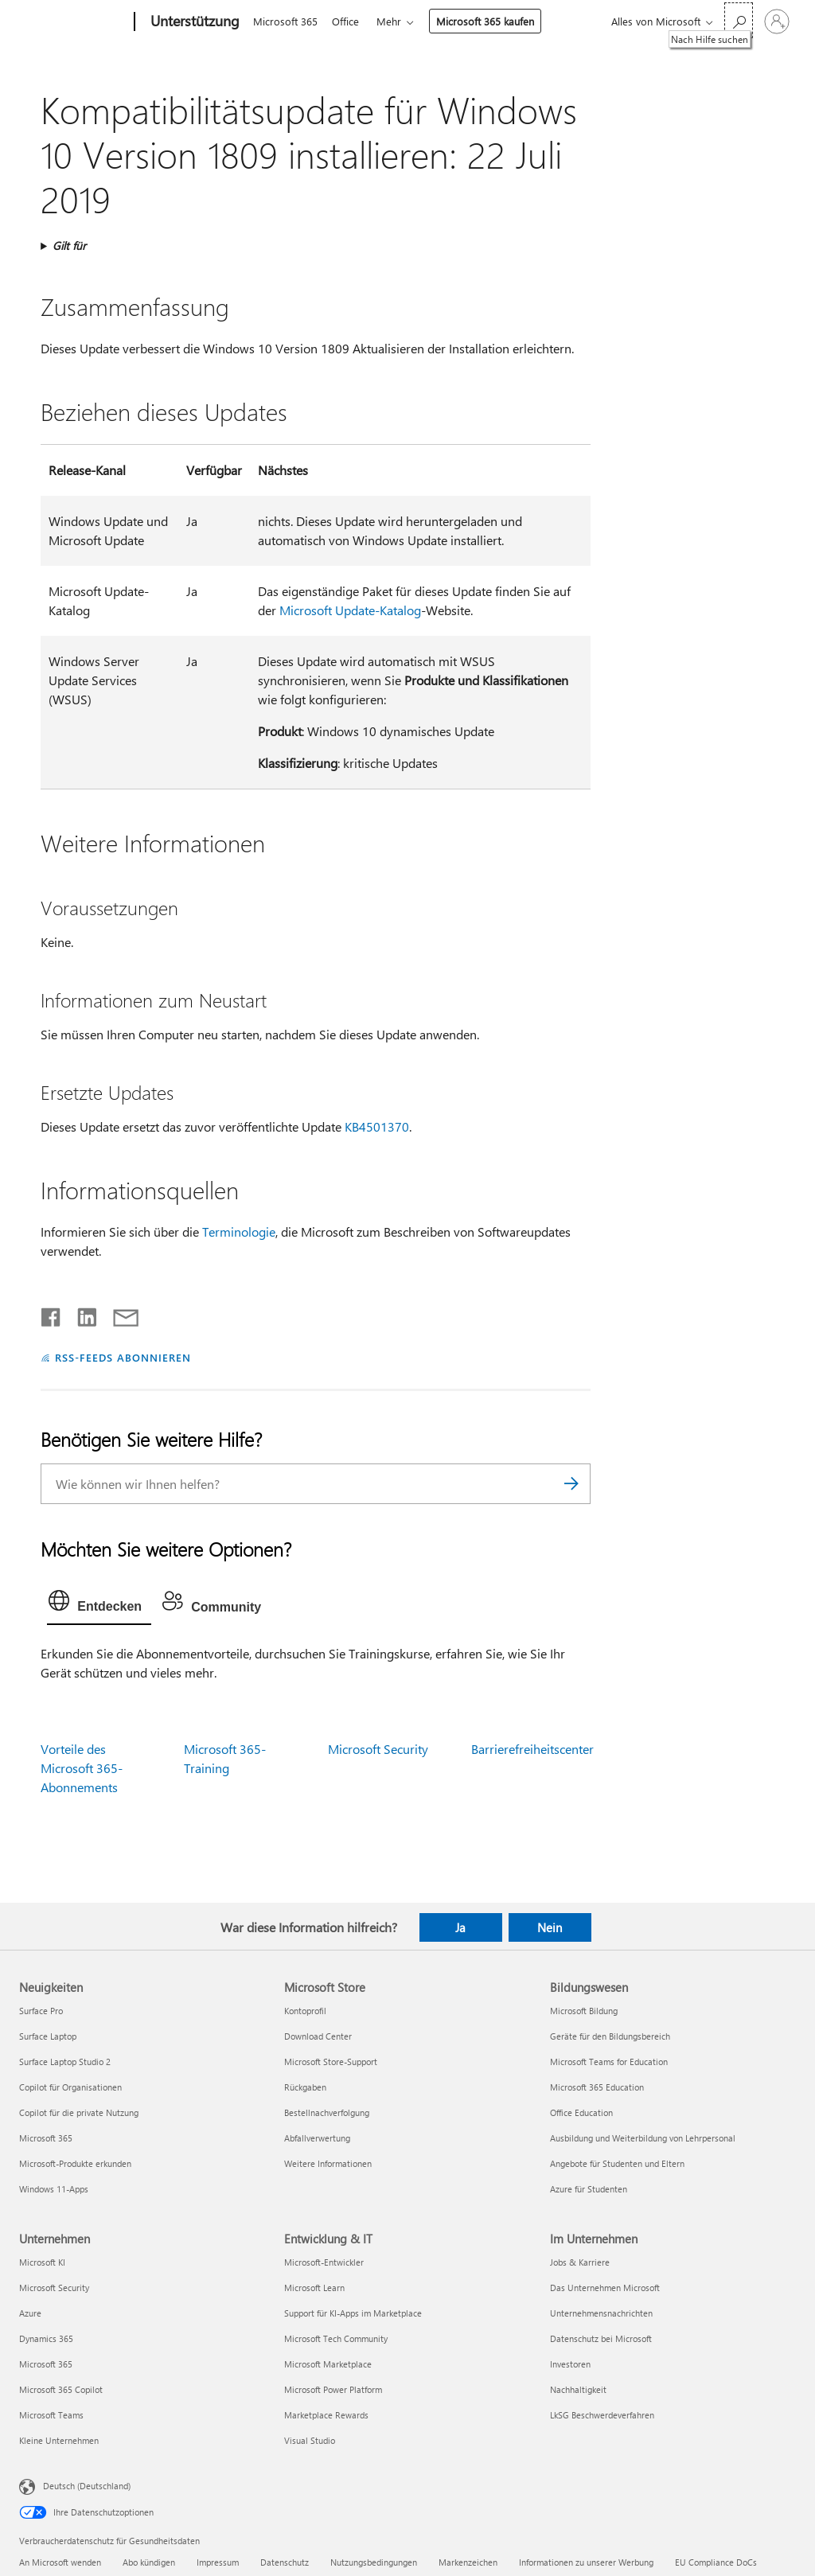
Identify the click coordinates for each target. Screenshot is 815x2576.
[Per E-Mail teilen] (118, 1313)
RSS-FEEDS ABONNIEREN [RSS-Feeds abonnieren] (123, 1357)
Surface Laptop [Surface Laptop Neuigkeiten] (47, 2036)
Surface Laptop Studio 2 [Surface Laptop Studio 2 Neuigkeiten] (65, 2061)
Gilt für (69, 245)
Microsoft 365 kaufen (491, 21)
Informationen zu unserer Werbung (586, 2562)
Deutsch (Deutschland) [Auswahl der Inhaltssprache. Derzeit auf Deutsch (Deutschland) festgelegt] (87, 2486)
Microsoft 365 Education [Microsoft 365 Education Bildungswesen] (597, 2087)
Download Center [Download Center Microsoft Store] (318, 2036)
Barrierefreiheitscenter (532, 1748)
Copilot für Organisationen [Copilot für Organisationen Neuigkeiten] (70, 2087)
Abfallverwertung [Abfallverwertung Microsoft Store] (317, 2138)
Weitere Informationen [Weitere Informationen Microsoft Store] (328, 2163)
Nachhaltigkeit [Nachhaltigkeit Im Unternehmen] (578, 2389)
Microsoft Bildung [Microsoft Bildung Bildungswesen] (584, 2011)
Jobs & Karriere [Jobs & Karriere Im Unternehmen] (580, 2262)
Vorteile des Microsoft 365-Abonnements (82, 1767)
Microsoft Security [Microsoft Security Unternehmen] (54, 2287)
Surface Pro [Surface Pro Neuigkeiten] (41, 2011)
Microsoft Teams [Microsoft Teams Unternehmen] (51, 2415)
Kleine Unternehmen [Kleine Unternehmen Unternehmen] (59, 2440)
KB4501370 (377, 1126)
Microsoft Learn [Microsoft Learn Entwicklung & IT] (314, 2287)
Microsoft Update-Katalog (350, 610)
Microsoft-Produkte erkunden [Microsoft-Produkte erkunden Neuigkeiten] (75, 2163)
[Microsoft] (73, 22)
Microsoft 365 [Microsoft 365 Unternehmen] (45, 2364)
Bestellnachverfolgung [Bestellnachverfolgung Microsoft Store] (326, 2112)
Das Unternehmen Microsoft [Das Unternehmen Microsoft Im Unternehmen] (605, 2287)
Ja (460, 1927)
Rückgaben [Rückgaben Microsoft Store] (305, 2087)
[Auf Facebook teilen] (52, 1313)
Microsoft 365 (285, 21)
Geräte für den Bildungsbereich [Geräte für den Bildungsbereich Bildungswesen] (610, 2036)
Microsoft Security (378, 1748)
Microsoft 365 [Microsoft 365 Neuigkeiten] (45, 2138)
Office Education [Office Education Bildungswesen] (581, 2112)
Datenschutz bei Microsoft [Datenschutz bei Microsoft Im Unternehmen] (601, 2338)
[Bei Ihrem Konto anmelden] (777, 21)
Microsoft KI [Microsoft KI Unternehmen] (42, 2262)
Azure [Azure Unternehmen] (30, 2313)
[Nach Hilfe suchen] (738, 20)
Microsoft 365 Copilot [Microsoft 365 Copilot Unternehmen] (61, 2389)
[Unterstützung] (193, 22)
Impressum (218, 2562)
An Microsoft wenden (60, 2562)
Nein (549, 1927)
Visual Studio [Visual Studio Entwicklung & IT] (309, 2440)
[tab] (99, 1604)
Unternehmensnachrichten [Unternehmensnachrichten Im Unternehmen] (601, 2313)
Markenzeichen (468, 2562)
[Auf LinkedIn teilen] (81, 1313)
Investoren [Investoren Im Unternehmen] (570, 2364)
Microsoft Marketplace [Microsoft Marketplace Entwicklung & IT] (328, 2364)
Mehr (395, 21)
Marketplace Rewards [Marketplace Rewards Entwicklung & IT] (326, 2415)
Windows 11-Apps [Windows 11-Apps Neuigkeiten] (53, 2189)
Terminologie (238, 1231)
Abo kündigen (149, 2562)
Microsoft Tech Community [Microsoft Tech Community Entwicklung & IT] (336, 2338)
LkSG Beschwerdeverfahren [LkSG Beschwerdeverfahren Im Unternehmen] (602, 2415)
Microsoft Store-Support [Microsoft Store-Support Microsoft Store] (330, 2061)
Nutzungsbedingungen (373, 2562)
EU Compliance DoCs (716, 2562)
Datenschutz (284, 2562)
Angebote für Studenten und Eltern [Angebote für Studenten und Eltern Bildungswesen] (617, 2163)
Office (348, 21)
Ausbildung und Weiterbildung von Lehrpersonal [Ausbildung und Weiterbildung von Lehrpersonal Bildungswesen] (642, 2138)
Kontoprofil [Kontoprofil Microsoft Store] (305, 2011)
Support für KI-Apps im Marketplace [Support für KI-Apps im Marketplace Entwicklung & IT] (353, 2313)
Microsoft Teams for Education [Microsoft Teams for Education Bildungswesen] (609, 2061)
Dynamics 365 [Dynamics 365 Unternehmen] (46, 2338)
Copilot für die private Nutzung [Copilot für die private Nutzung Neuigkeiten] (78, 2112)
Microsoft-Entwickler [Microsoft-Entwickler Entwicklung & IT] (324, 2262)
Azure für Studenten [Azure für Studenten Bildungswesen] (588, 2189)
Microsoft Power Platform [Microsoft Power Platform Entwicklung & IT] (333, 2389)
